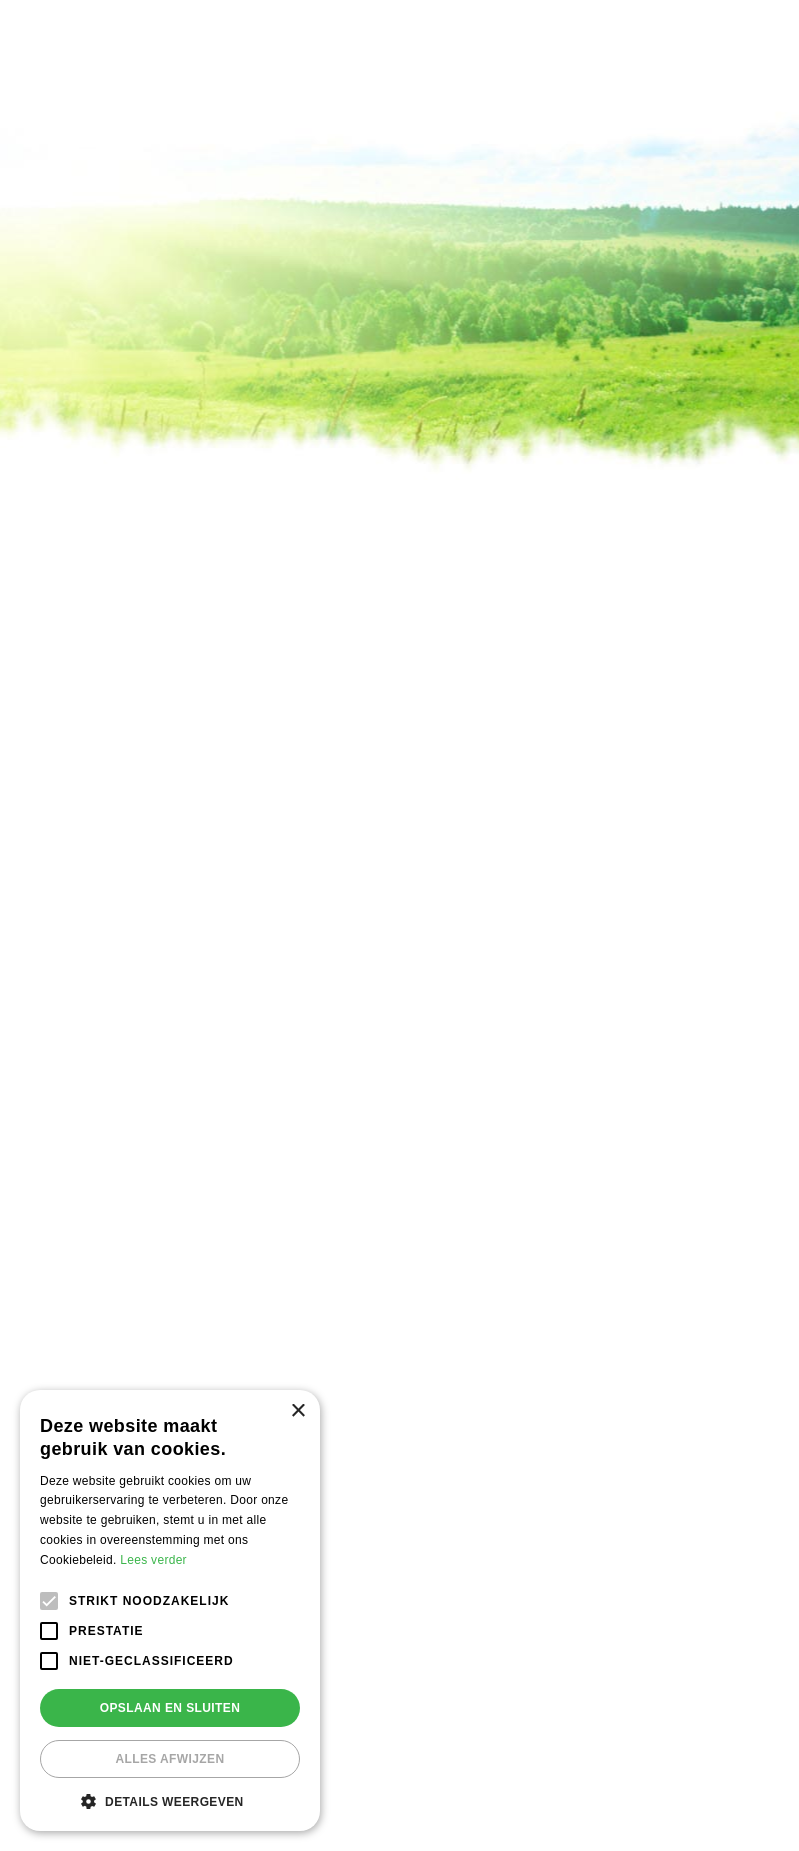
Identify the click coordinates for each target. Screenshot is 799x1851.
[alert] (170, 1610)
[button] (170, 1801)
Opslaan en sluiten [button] (170, 1708)
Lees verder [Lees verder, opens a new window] (153, 1560)
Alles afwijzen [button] (169, 1759)
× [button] (297, 1411)
